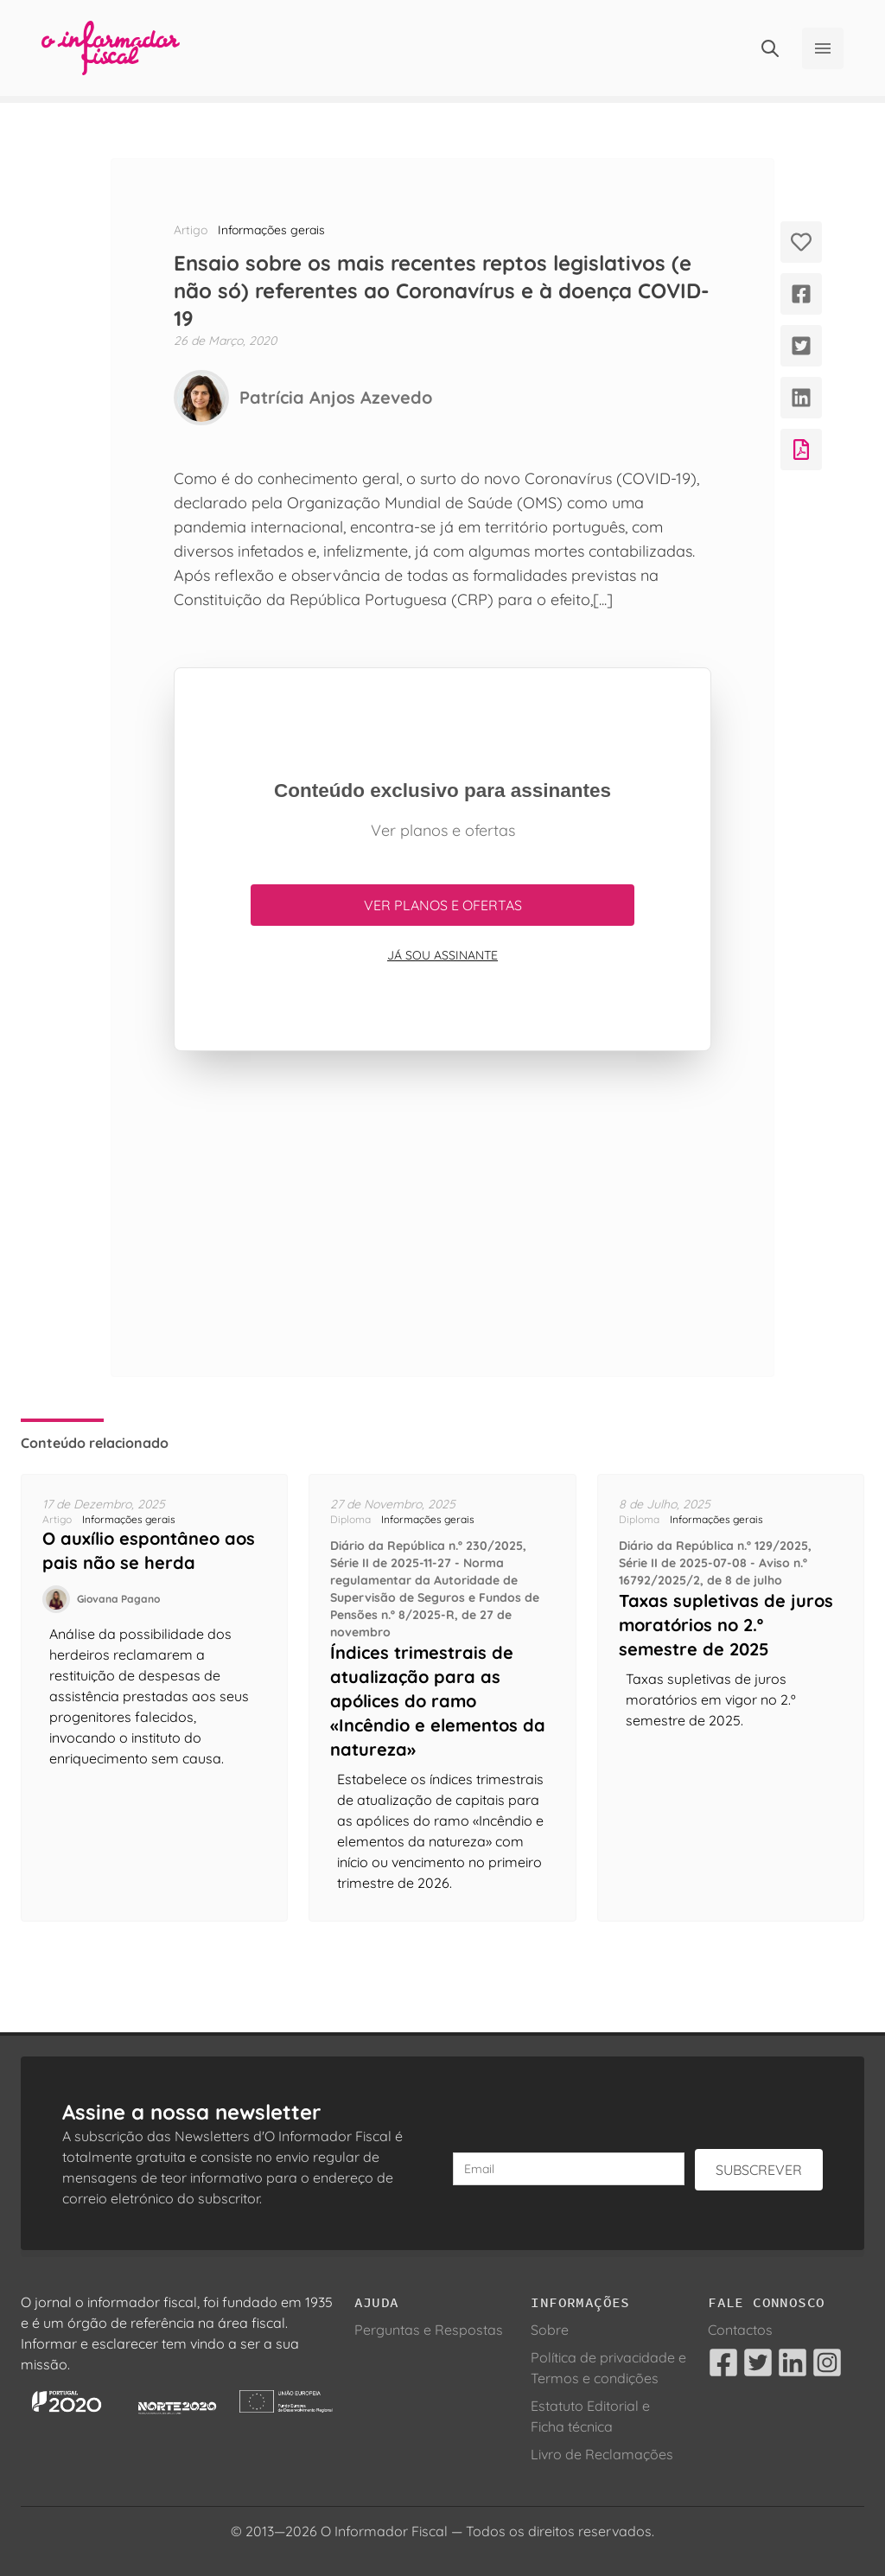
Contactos (740, 2329)
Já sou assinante (442, 955)
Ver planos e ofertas (443, 905)
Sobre (550, 2329)
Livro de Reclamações (602, 2454)
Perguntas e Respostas (428, 2329)
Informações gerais (271, 230)
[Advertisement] (442, 1214)
